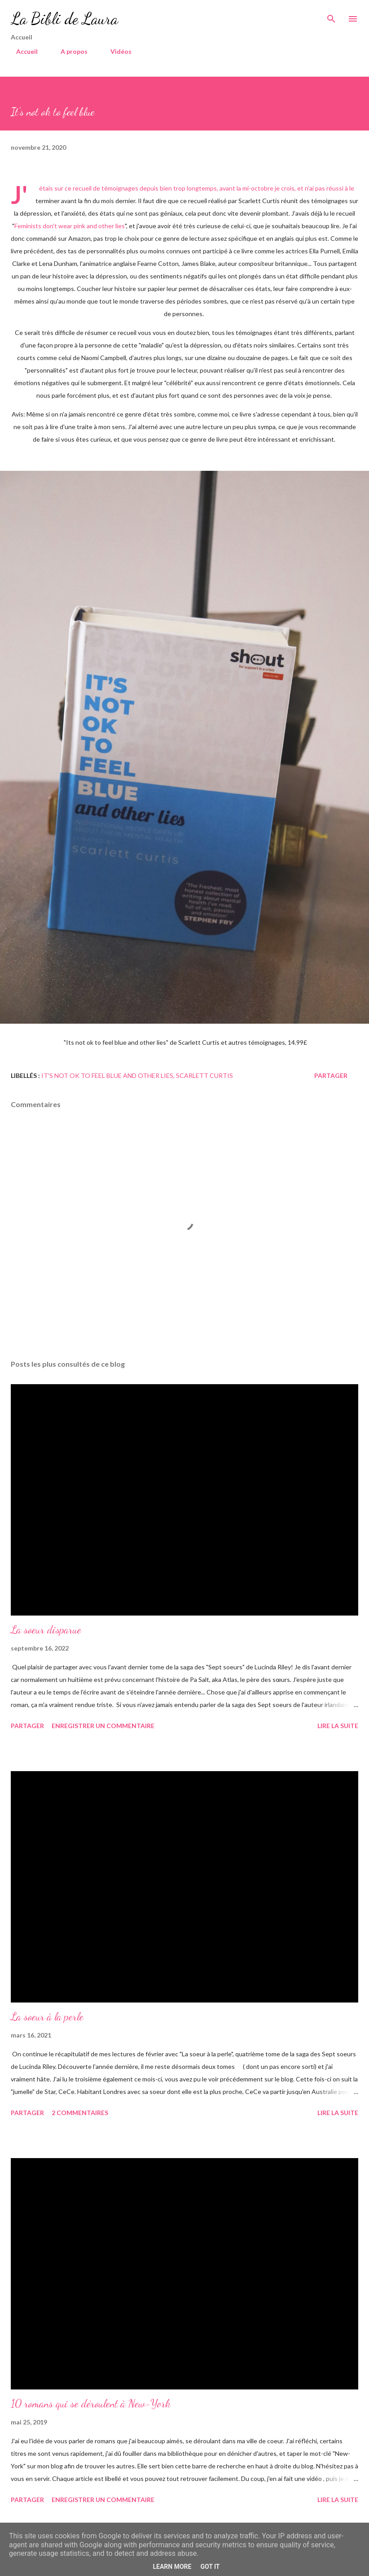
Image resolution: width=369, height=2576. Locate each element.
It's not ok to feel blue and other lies (107, 1075)
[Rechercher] (331, 16)
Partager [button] (330, 1075)
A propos (68, 51)
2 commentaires (80, 2112)
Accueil (21, 51)
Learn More (172, 2566)
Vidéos (115, 51)
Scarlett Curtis (204, 1075)
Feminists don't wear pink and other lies (69, 226)
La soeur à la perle (47, 2016)
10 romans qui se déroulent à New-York (91, 2403)
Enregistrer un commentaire (103, 1725)
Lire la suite (337, 1725)
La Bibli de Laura (64, 18)
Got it (210, 2566)
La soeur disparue (46, 1629)
